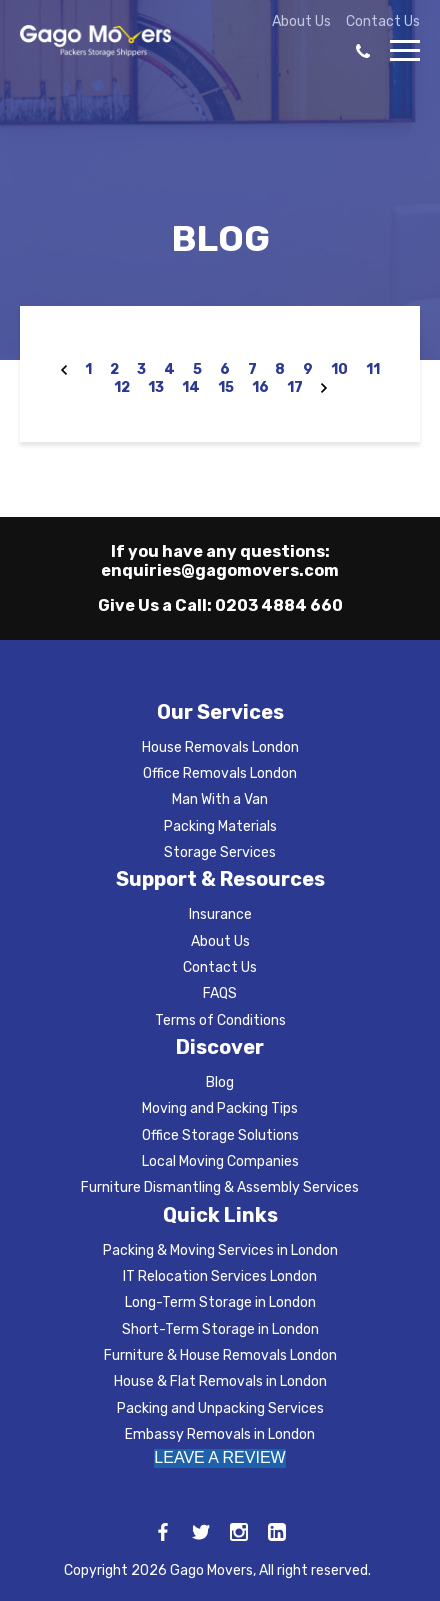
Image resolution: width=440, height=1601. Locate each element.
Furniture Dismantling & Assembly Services (220, 1187)
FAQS (220, 993)
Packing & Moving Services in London (220, 1250)
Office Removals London (220, 773)
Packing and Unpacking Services (220, 1408)
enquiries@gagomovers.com (220, 570)
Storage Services (220, 852)
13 (156, 387)
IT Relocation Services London (220, 1276)
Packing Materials (220, 826)
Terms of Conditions (220, 1020)
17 (295, 387)
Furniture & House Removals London (220, 1355)
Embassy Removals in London (220, 1434)
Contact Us (383, 22)
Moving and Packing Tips (220, 1108)
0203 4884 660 (279, 605)
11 (373, 369)
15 (226, 387)
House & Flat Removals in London (220, 1381)
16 (260, 387)
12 (122, 387)
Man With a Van (220, 799)
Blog (220, 1082)
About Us (301, 22)
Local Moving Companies (220, 1161)
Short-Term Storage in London (220, 1329)
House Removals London (220, 747)
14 (191, 387)
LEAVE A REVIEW (219, 1457)
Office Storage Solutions (220, 1135)
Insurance (220, 914)
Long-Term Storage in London (220, 1302)
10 (339, 369)
